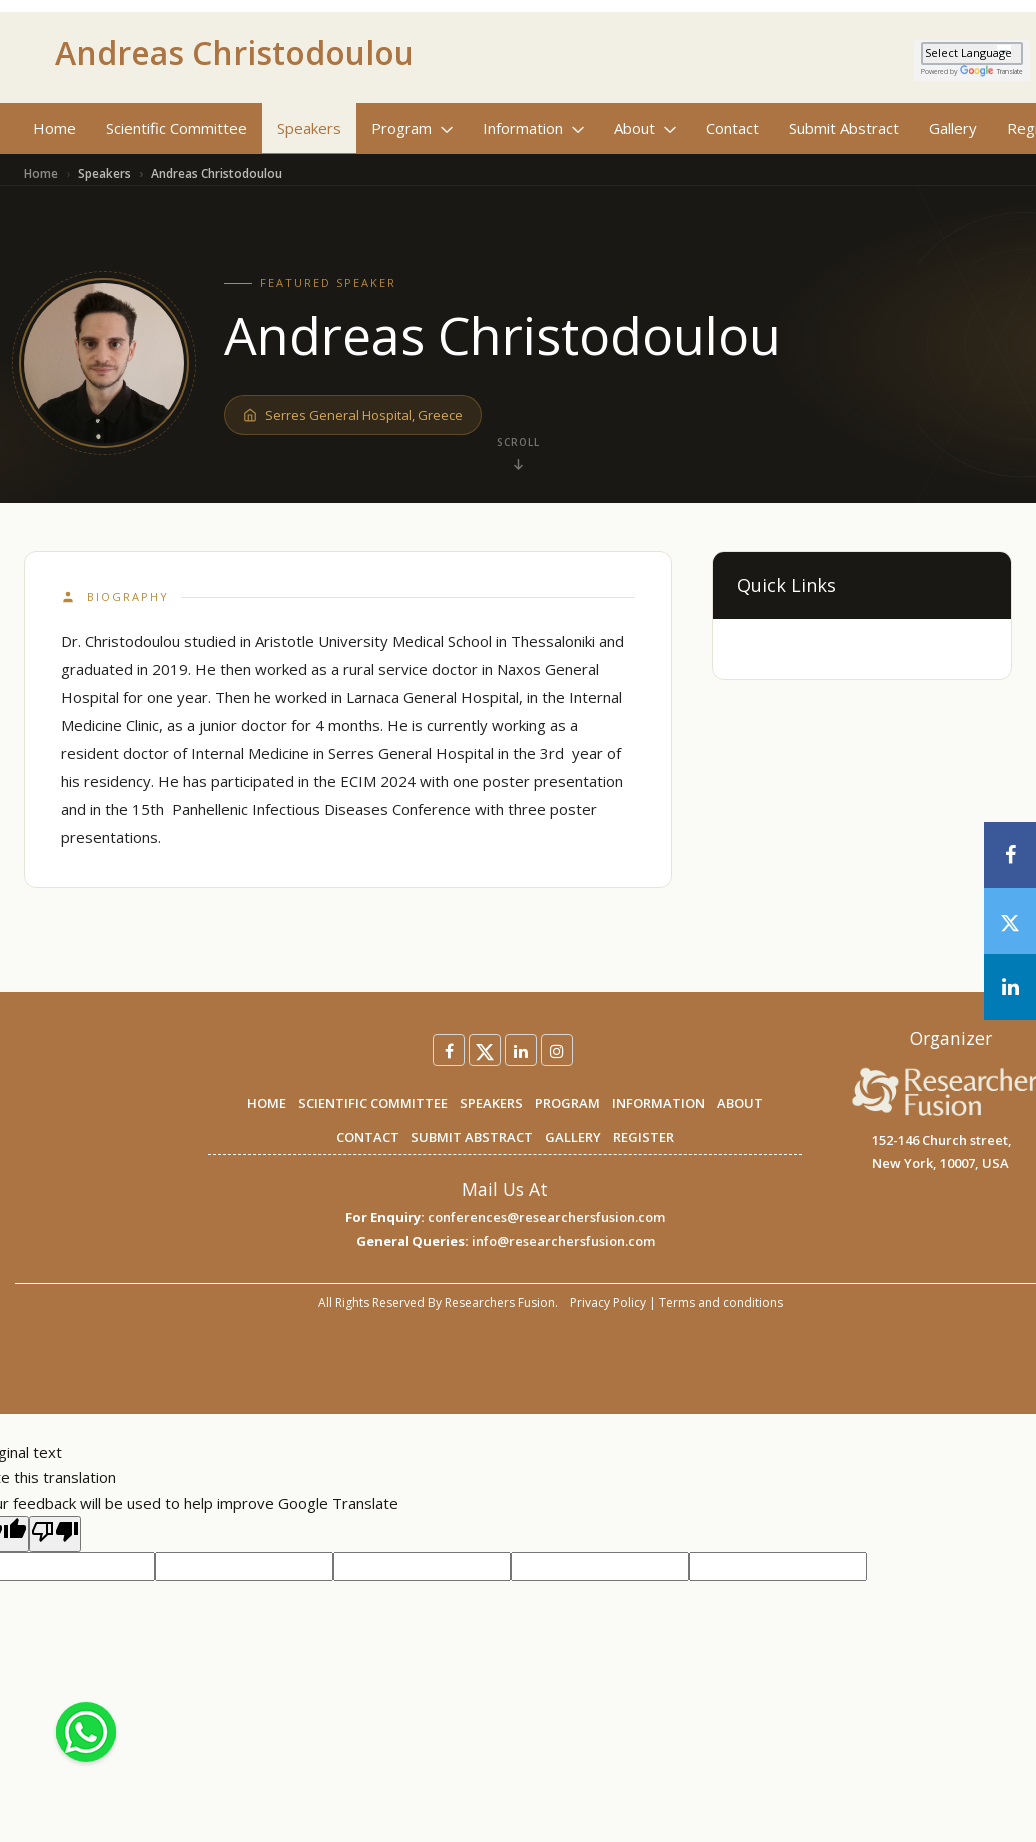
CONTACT (367, 1137)
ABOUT (740, 1103)
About (645, 128)
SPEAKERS (491, 1103)
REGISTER (643, 1137)
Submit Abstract (844, 128)
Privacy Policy (608, 1302)
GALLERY (573, 1137)
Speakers (309, 128)
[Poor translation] (55, 1534)
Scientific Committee (176, 128)
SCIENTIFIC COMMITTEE (373, 1103)
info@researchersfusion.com (563, 1241)
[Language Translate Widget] (972, 53)
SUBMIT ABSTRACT (472, 1137)
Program (412, 128)
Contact (732, 128)
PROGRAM (567, 1103)
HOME (266, 1103)
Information (533, 128)
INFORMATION (658, 1103)
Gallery (953, 128)
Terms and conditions (721, 1302)
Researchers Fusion (500, 1302)
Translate (991, 71)
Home (54, 128)
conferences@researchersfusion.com (546, 1217)
